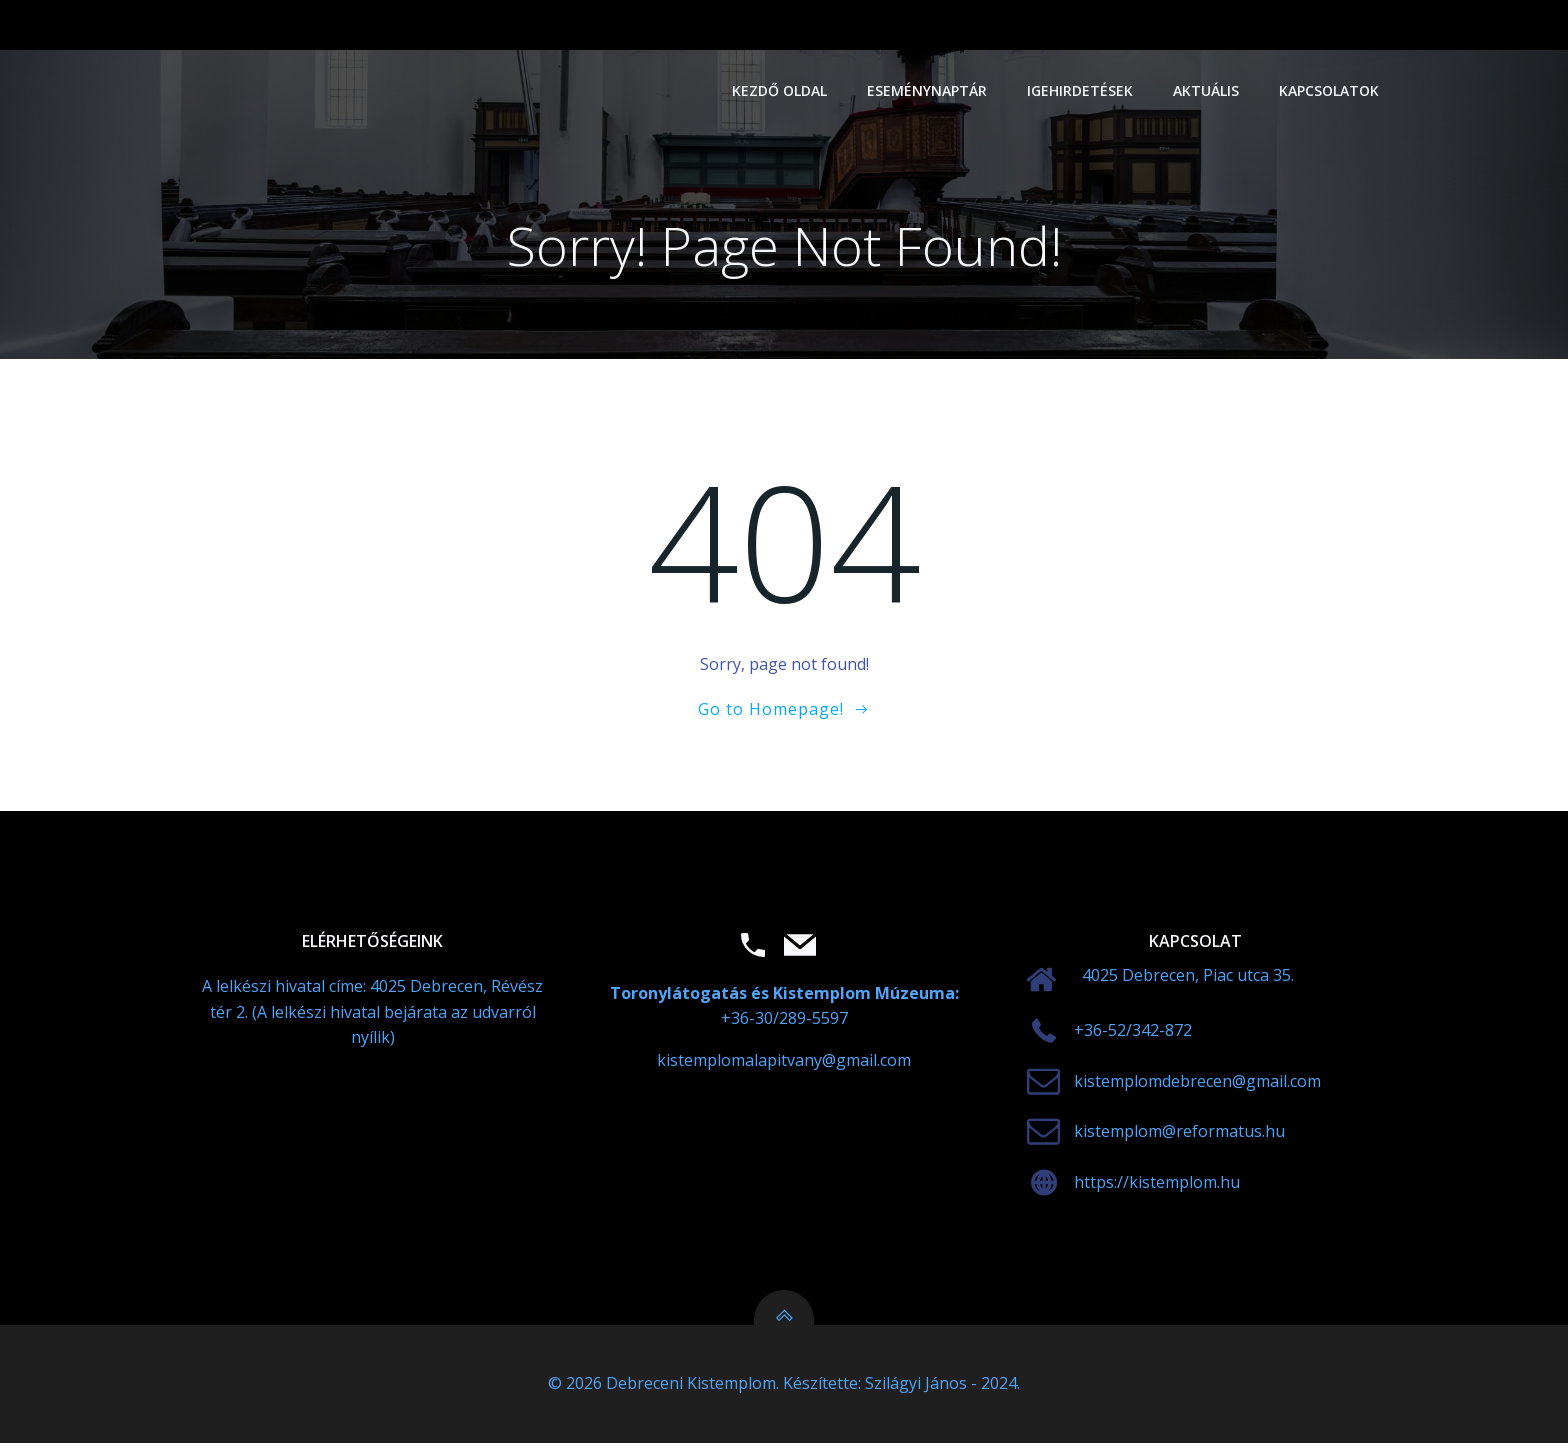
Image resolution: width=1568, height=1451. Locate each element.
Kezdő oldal (780, 90)
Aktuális (1207, 90)
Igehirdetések (1081, 90)
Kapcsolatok (1330, 90)
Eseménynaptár (928, 90)
